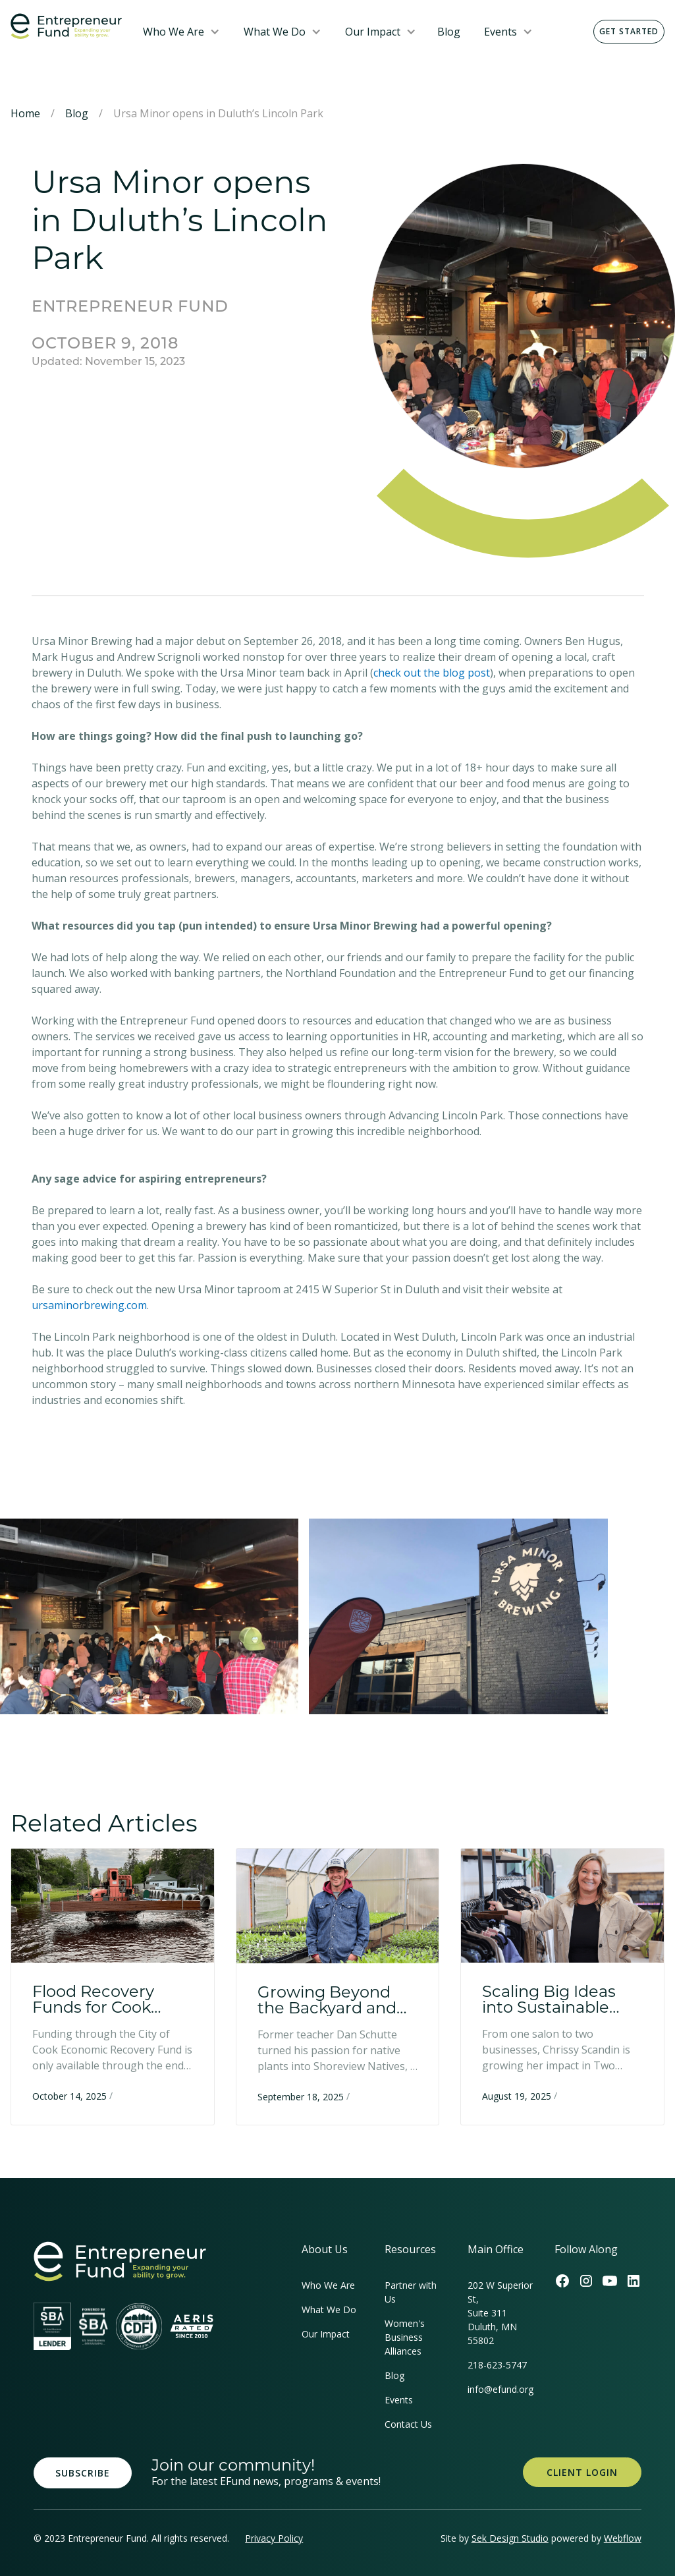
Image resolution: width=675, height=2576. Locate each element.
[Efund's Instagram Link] (586, 2281)
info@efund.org (500, 2389)
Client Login (582, 2472)
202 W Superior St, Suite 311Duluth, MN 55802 (500, 2313)
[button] (181, 31)
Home (25, 113)
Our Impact (372, 31)
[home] (66, 26)
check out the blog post (431, 672)
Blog (448, 31)
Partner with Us (411, 2292)
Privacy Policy (274, 2538)
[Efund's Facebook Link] (562, 2281)
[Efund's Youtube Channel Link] (610, 2281)
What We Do (275, 31)
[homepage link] (120, 2261)
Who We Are (173, 31)
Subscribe (82, 2473)
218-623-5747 (497, 2365)
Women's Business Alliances (405, 2337)
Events (500, 31)
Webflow (622, 2538)
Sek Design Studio (510, 2538)
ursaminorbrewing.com (89, 1305)
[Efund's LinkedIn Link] (633, 2281)
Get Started (629, 31)
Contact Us (408, 2424)
